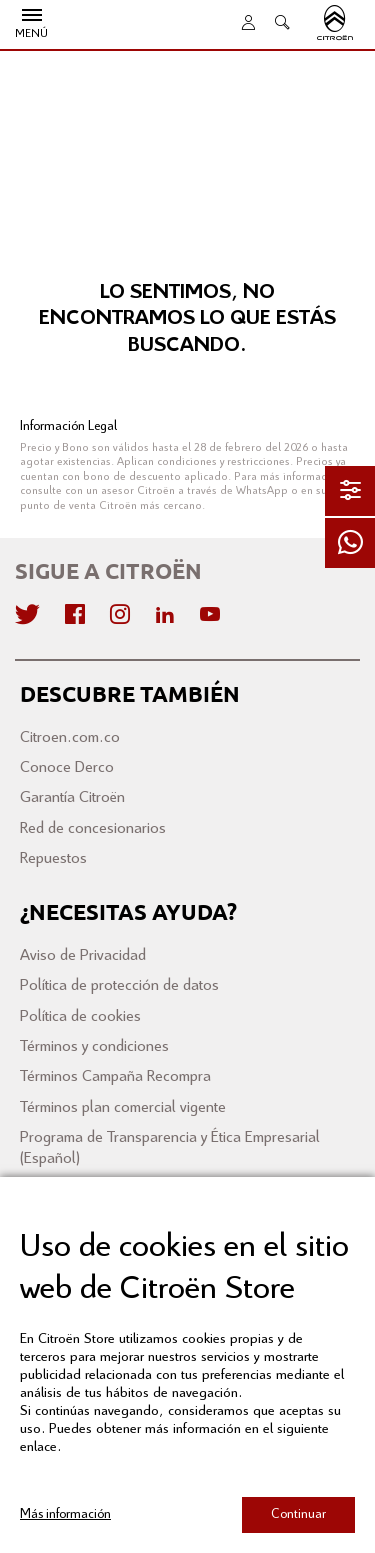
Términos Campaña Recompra (115, 1076)
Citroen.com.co (70, 737)
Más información (65, 1514)
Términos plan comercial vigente (123, 1107)
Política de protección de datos (119, 985)
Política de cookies (80, 1016)
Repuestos (53, 858)
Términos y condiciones (94, 1046)
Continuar (298, 1514)
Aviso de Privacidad (83, 955)
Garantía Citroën (72, 797)
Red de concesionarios (93, 828)
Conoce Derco (67, 767)
